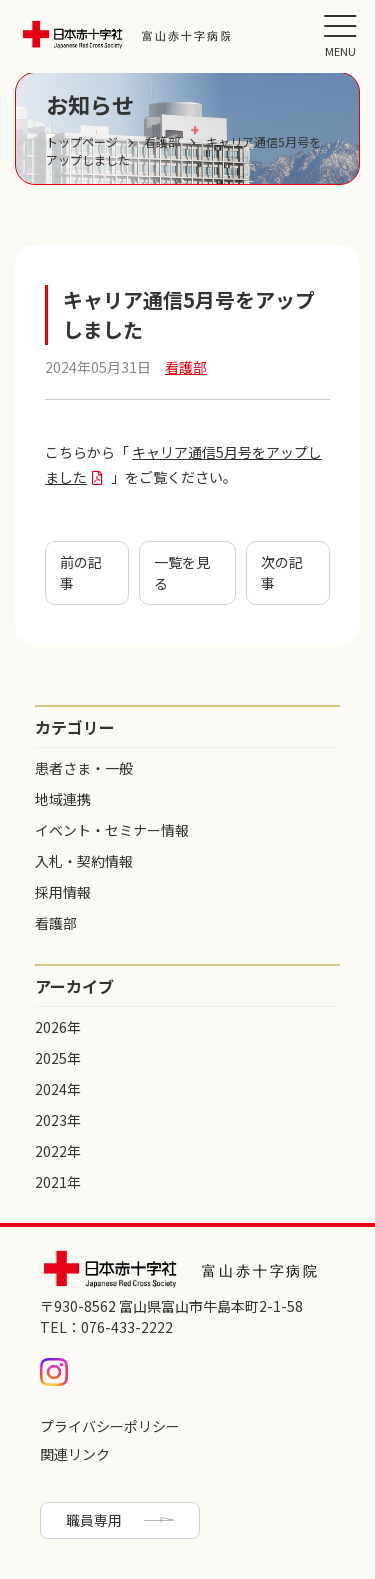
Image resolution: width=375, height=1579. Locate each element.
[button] (340, 35)
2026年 (58, 1027)
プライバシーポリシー (110, 1426)
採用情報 (63, 892)
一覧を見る (182, 572)
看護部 (56, 923)
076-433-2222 (127, 1327)
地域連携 (63, 799)
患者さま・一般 (84, 768)
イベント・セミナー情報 (112, 830)
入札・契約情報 (84, 861)
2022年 (58, 1151)
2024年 (58, 1089)
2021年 (58, 1182)
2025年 (58, 1058)
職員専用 (94, 1520)
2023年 (58, 1120)
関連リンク (75, 1454)
